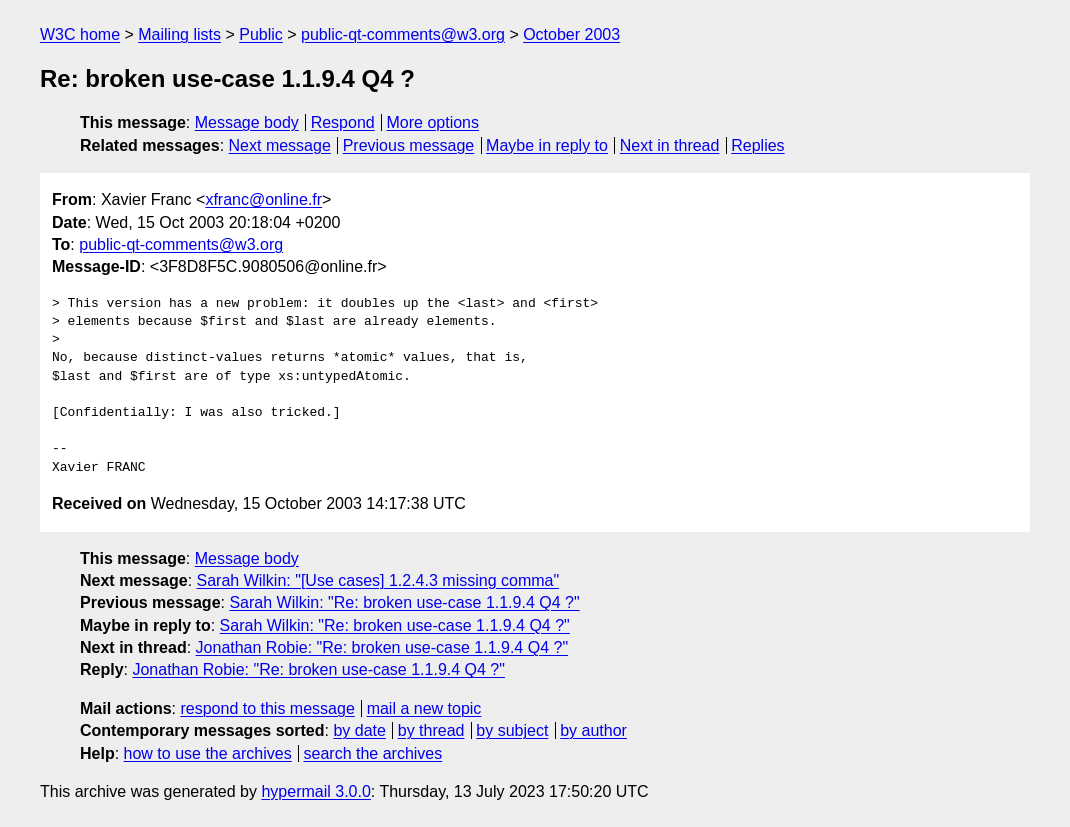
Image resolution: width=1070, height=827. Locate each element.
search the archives (373, 753)
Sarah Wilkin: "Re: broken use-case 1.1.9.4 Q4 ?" (404, 602)
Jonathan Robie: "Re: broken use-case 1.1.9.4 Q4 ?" (382, 647)
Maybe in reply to (547, 145)
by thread (431, 730)
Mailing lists (179, 34)
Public (261, 34)
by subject (512, 730)
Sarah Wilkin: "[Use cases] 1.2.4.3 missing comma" (378, 580)
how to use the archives (208, 753)
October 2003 (571, 34)
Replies (757, 145)
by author (593, 730)
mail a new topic (424, 708)
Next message (280, 145)
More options (433, 122)
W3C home (80, 34)
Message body (247, 122)
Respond (343, 122)
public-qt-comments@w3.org (403, 34)
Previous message (409, 145)
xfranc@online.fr (263, 199)
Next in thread (670, 145)
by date (359, 730)
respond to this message (267, 708)
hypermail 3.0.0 (315, 791)
